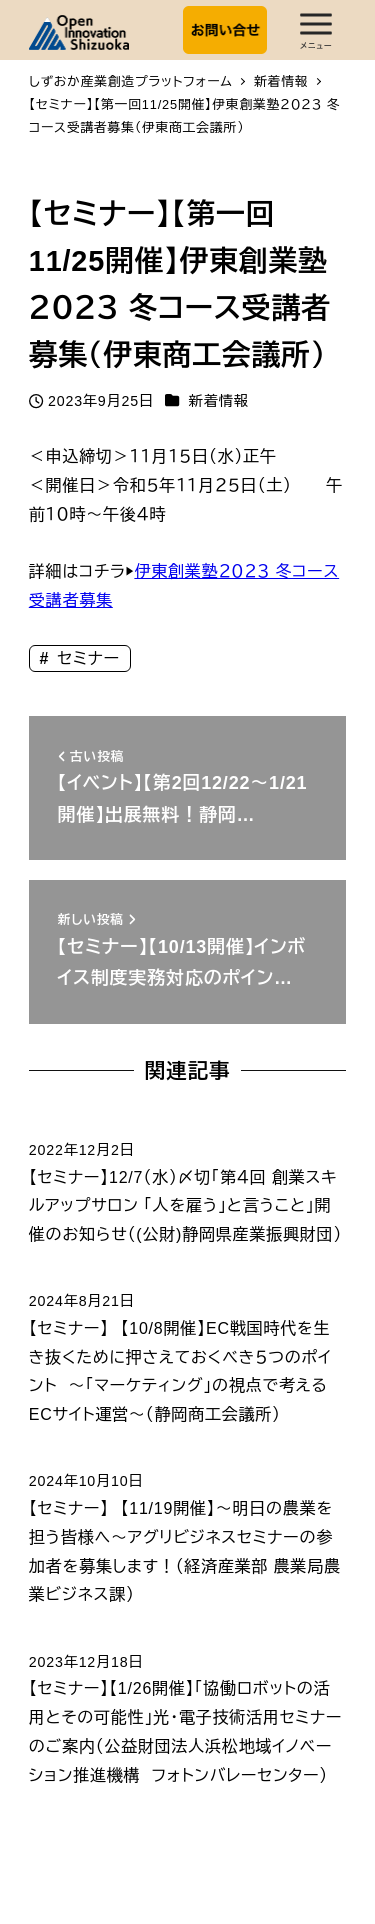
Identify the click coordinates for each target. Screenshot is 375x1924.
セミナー (86, 658)
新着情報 (219, 401)
